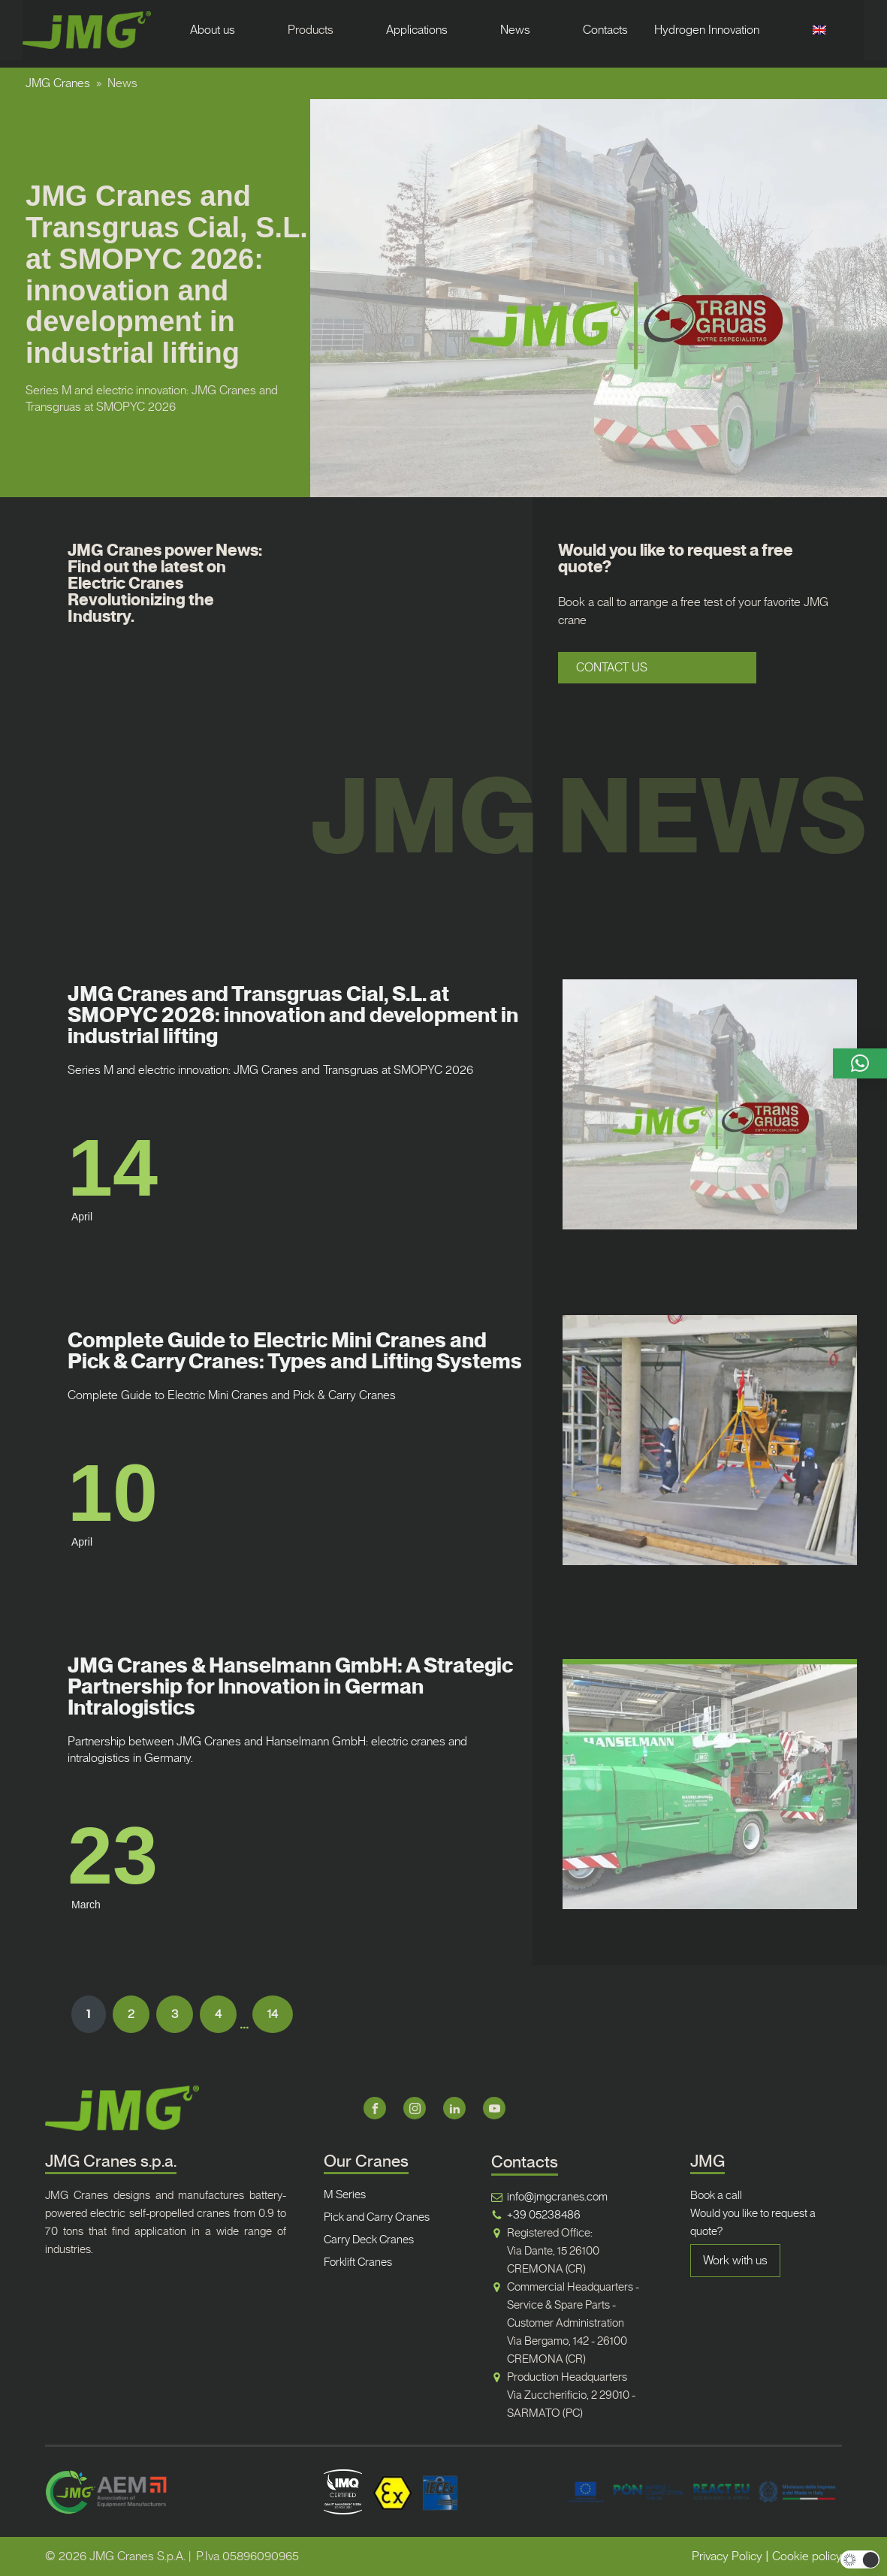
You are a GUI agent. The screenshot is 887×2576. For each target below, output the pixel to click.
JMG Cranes (58, 83)
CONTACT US (611, 667)
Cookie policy (807, 2556)
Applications (417, 30)
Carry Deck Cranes (369, 2239)
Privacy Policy (727, 2556)
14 (272, 2014)
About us (212, 30)
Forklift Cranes (358, 2262)
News (515, 30)
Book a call (716, 2195)
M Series (345, 2194)
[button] (860, 1063)
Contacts (605, 30)
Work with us (735, 2260)
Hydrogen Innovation (706, 30)
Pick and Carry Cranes (377, 2217)
